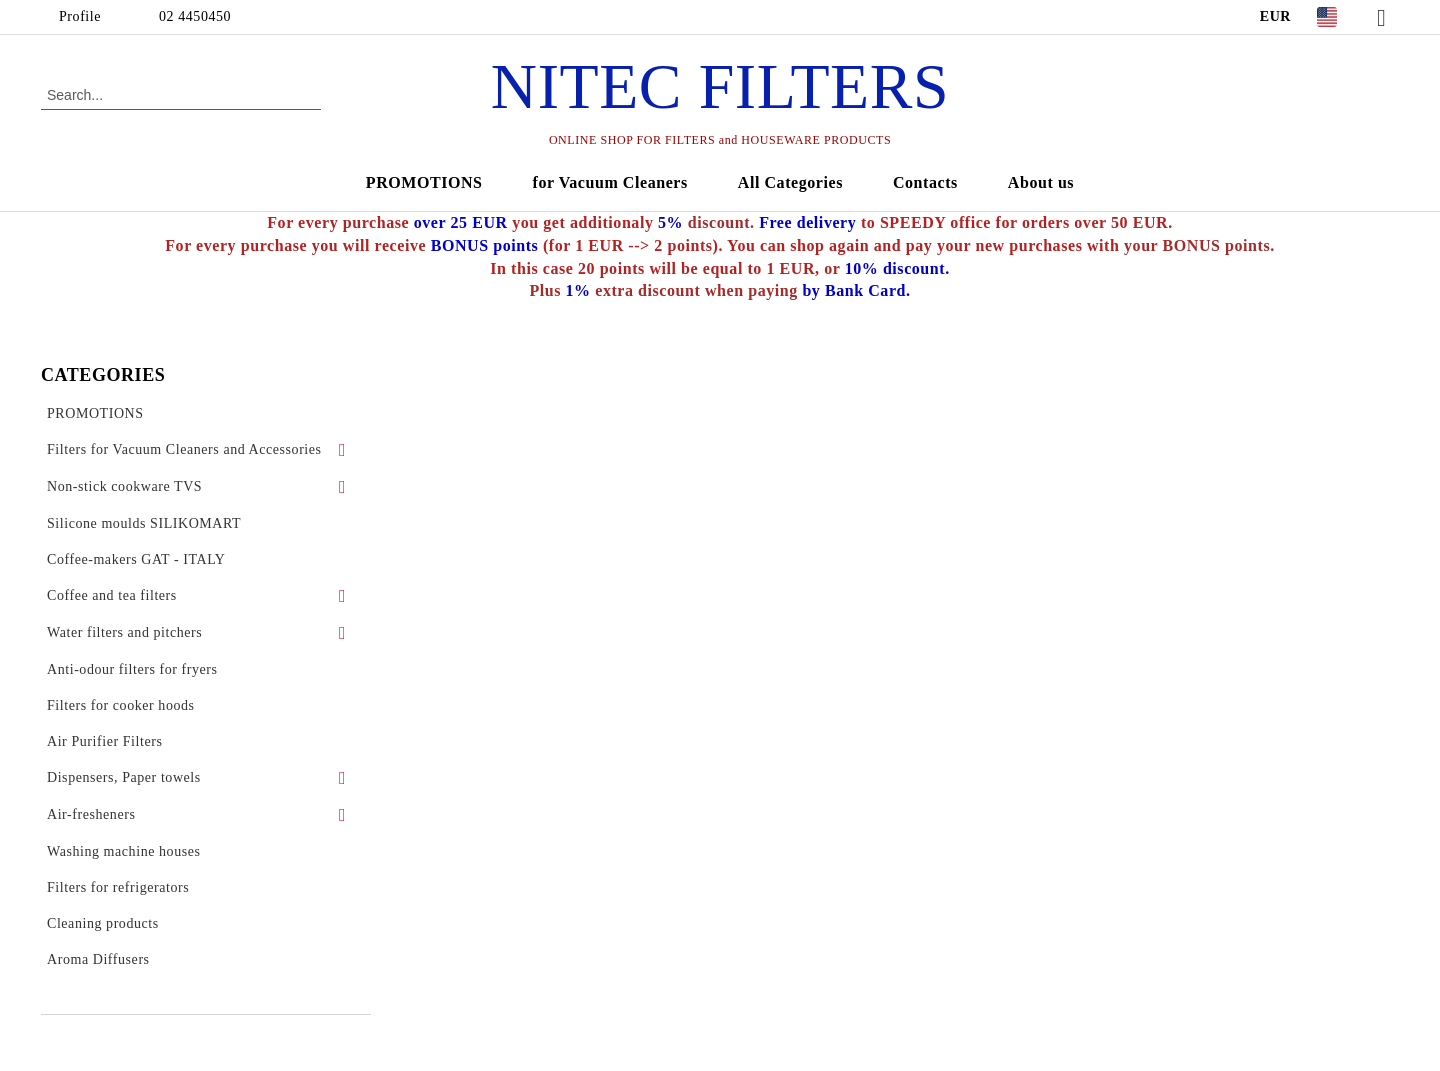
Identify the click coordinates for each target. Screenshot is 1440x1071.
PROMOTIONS (424, 182)
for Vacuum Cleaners (610, 182)
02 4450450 (195, 16)
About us (1041, 182)
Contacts (925, 182)
